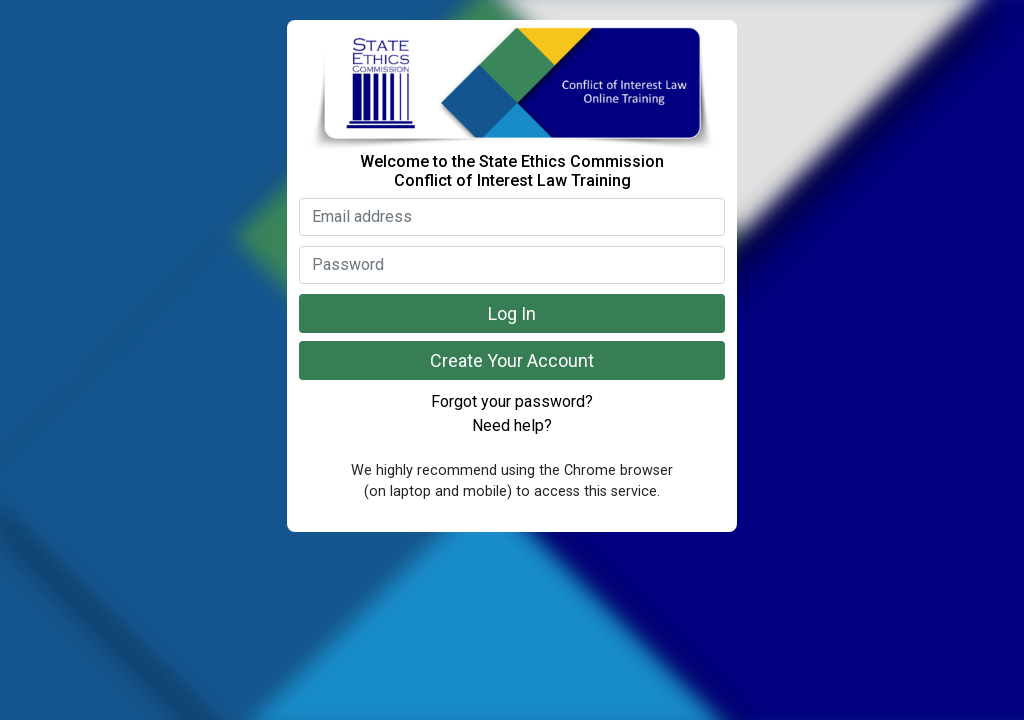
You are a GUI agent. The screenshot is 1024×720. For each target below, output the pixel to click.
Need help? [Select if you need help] (512, 425)
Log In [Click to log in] (512, 313)
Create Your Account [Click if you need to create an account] (512, 360)
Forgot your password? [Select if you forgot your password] (512, 401)
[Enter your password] (512, 265)
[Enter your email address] (512, 217)
